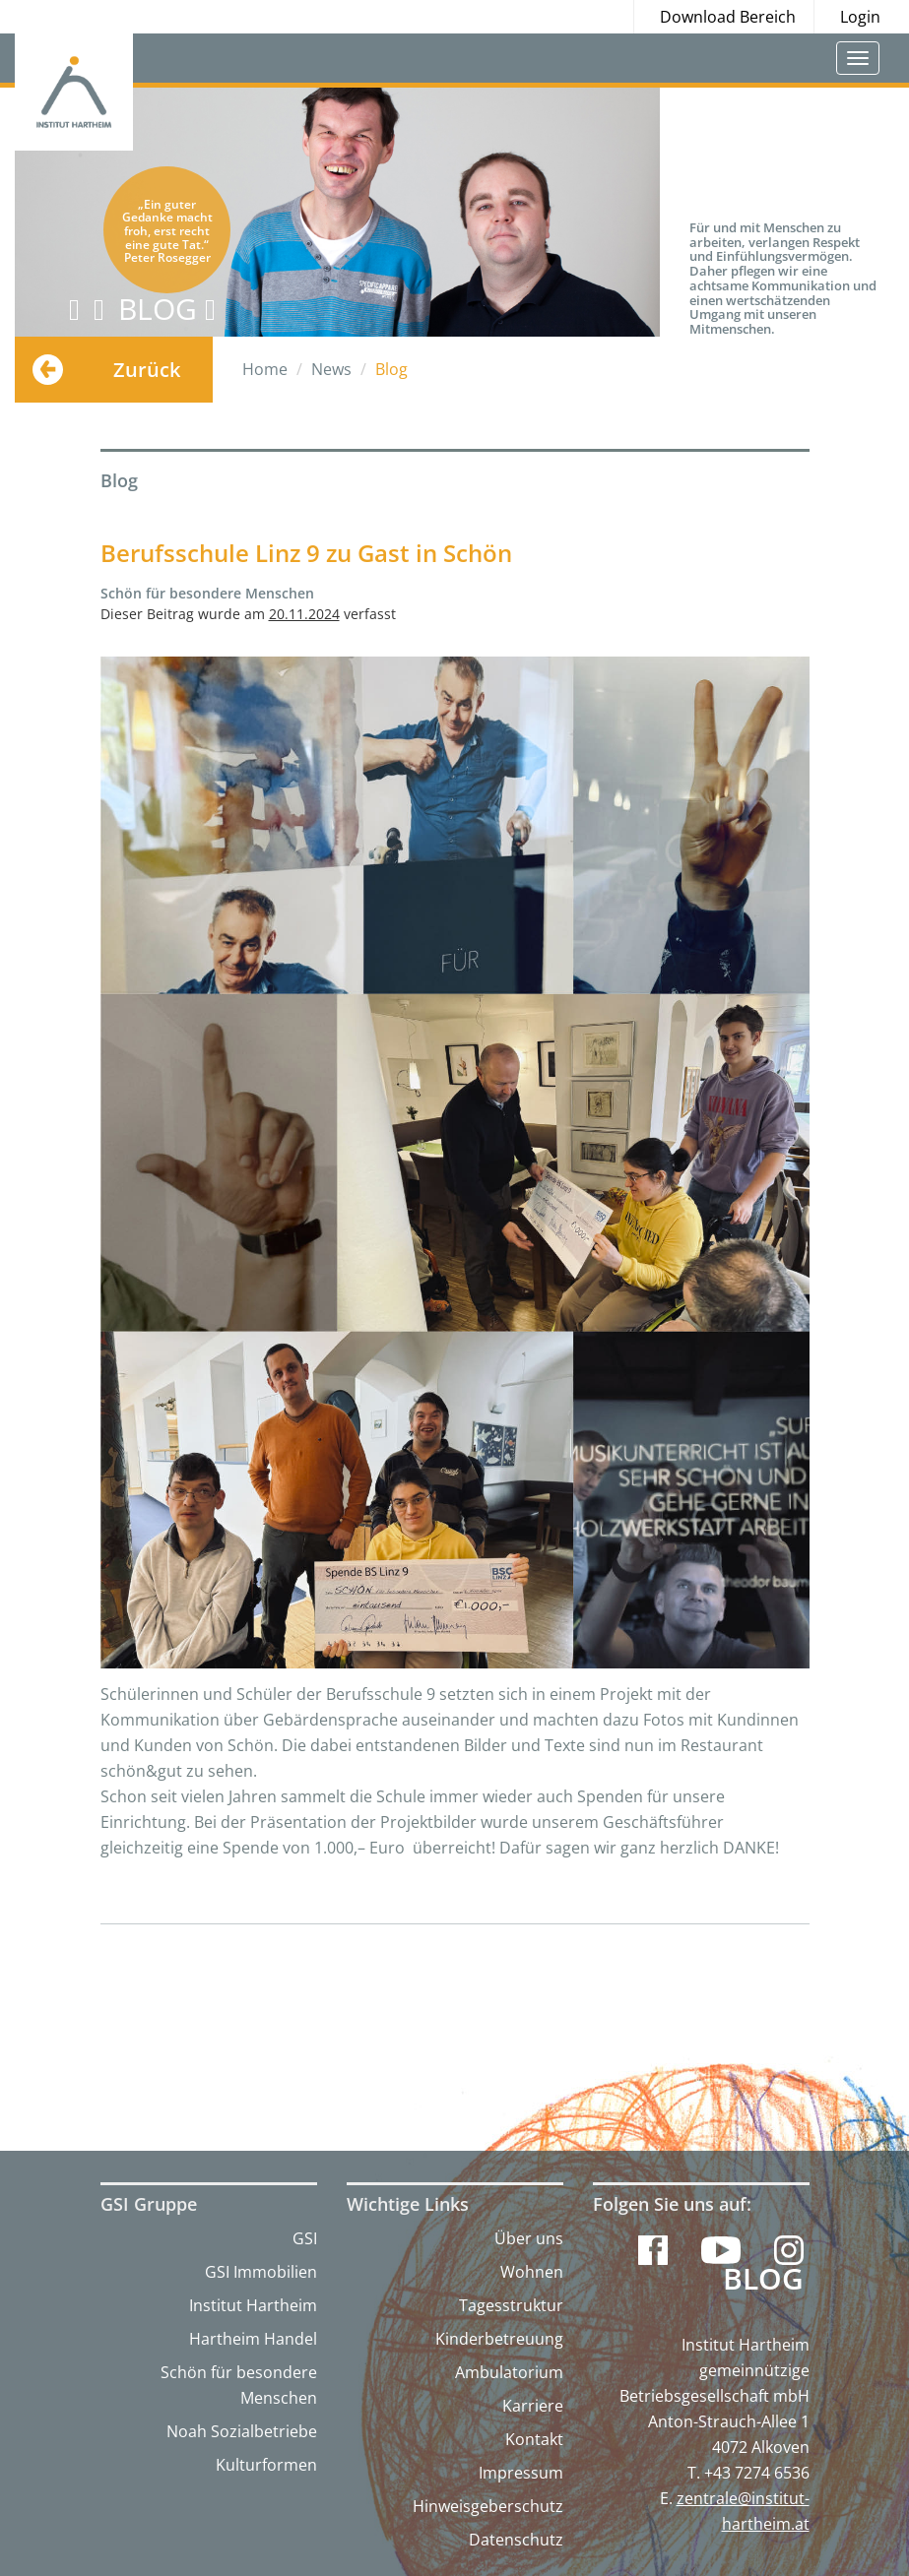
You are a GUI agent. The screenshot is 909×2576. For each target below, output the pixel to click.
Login (860, 17)
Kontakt (534, 2439)
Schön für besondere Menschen (239, 2385)
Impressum (521, 2472)
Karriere (532, 2406)
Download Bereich (728, 17)
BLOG (167, 308)
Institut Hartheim (253, 2305)
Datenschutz (516, 2539)
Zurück (146, 369)
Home (265, 369)
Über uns (528, 2238)
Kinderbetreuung (499, 2339)
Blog (763, 2279)
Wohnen (531, 2272)
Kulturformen (266, 2465)
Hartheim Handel (253, 2339)
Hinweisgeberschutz (488, 2506)
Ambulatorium (509, 2372)
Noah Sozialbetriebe (241, 2431)
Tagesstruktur (511, 2305)
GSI (304, 2238)
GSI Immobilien (261, 2272)
